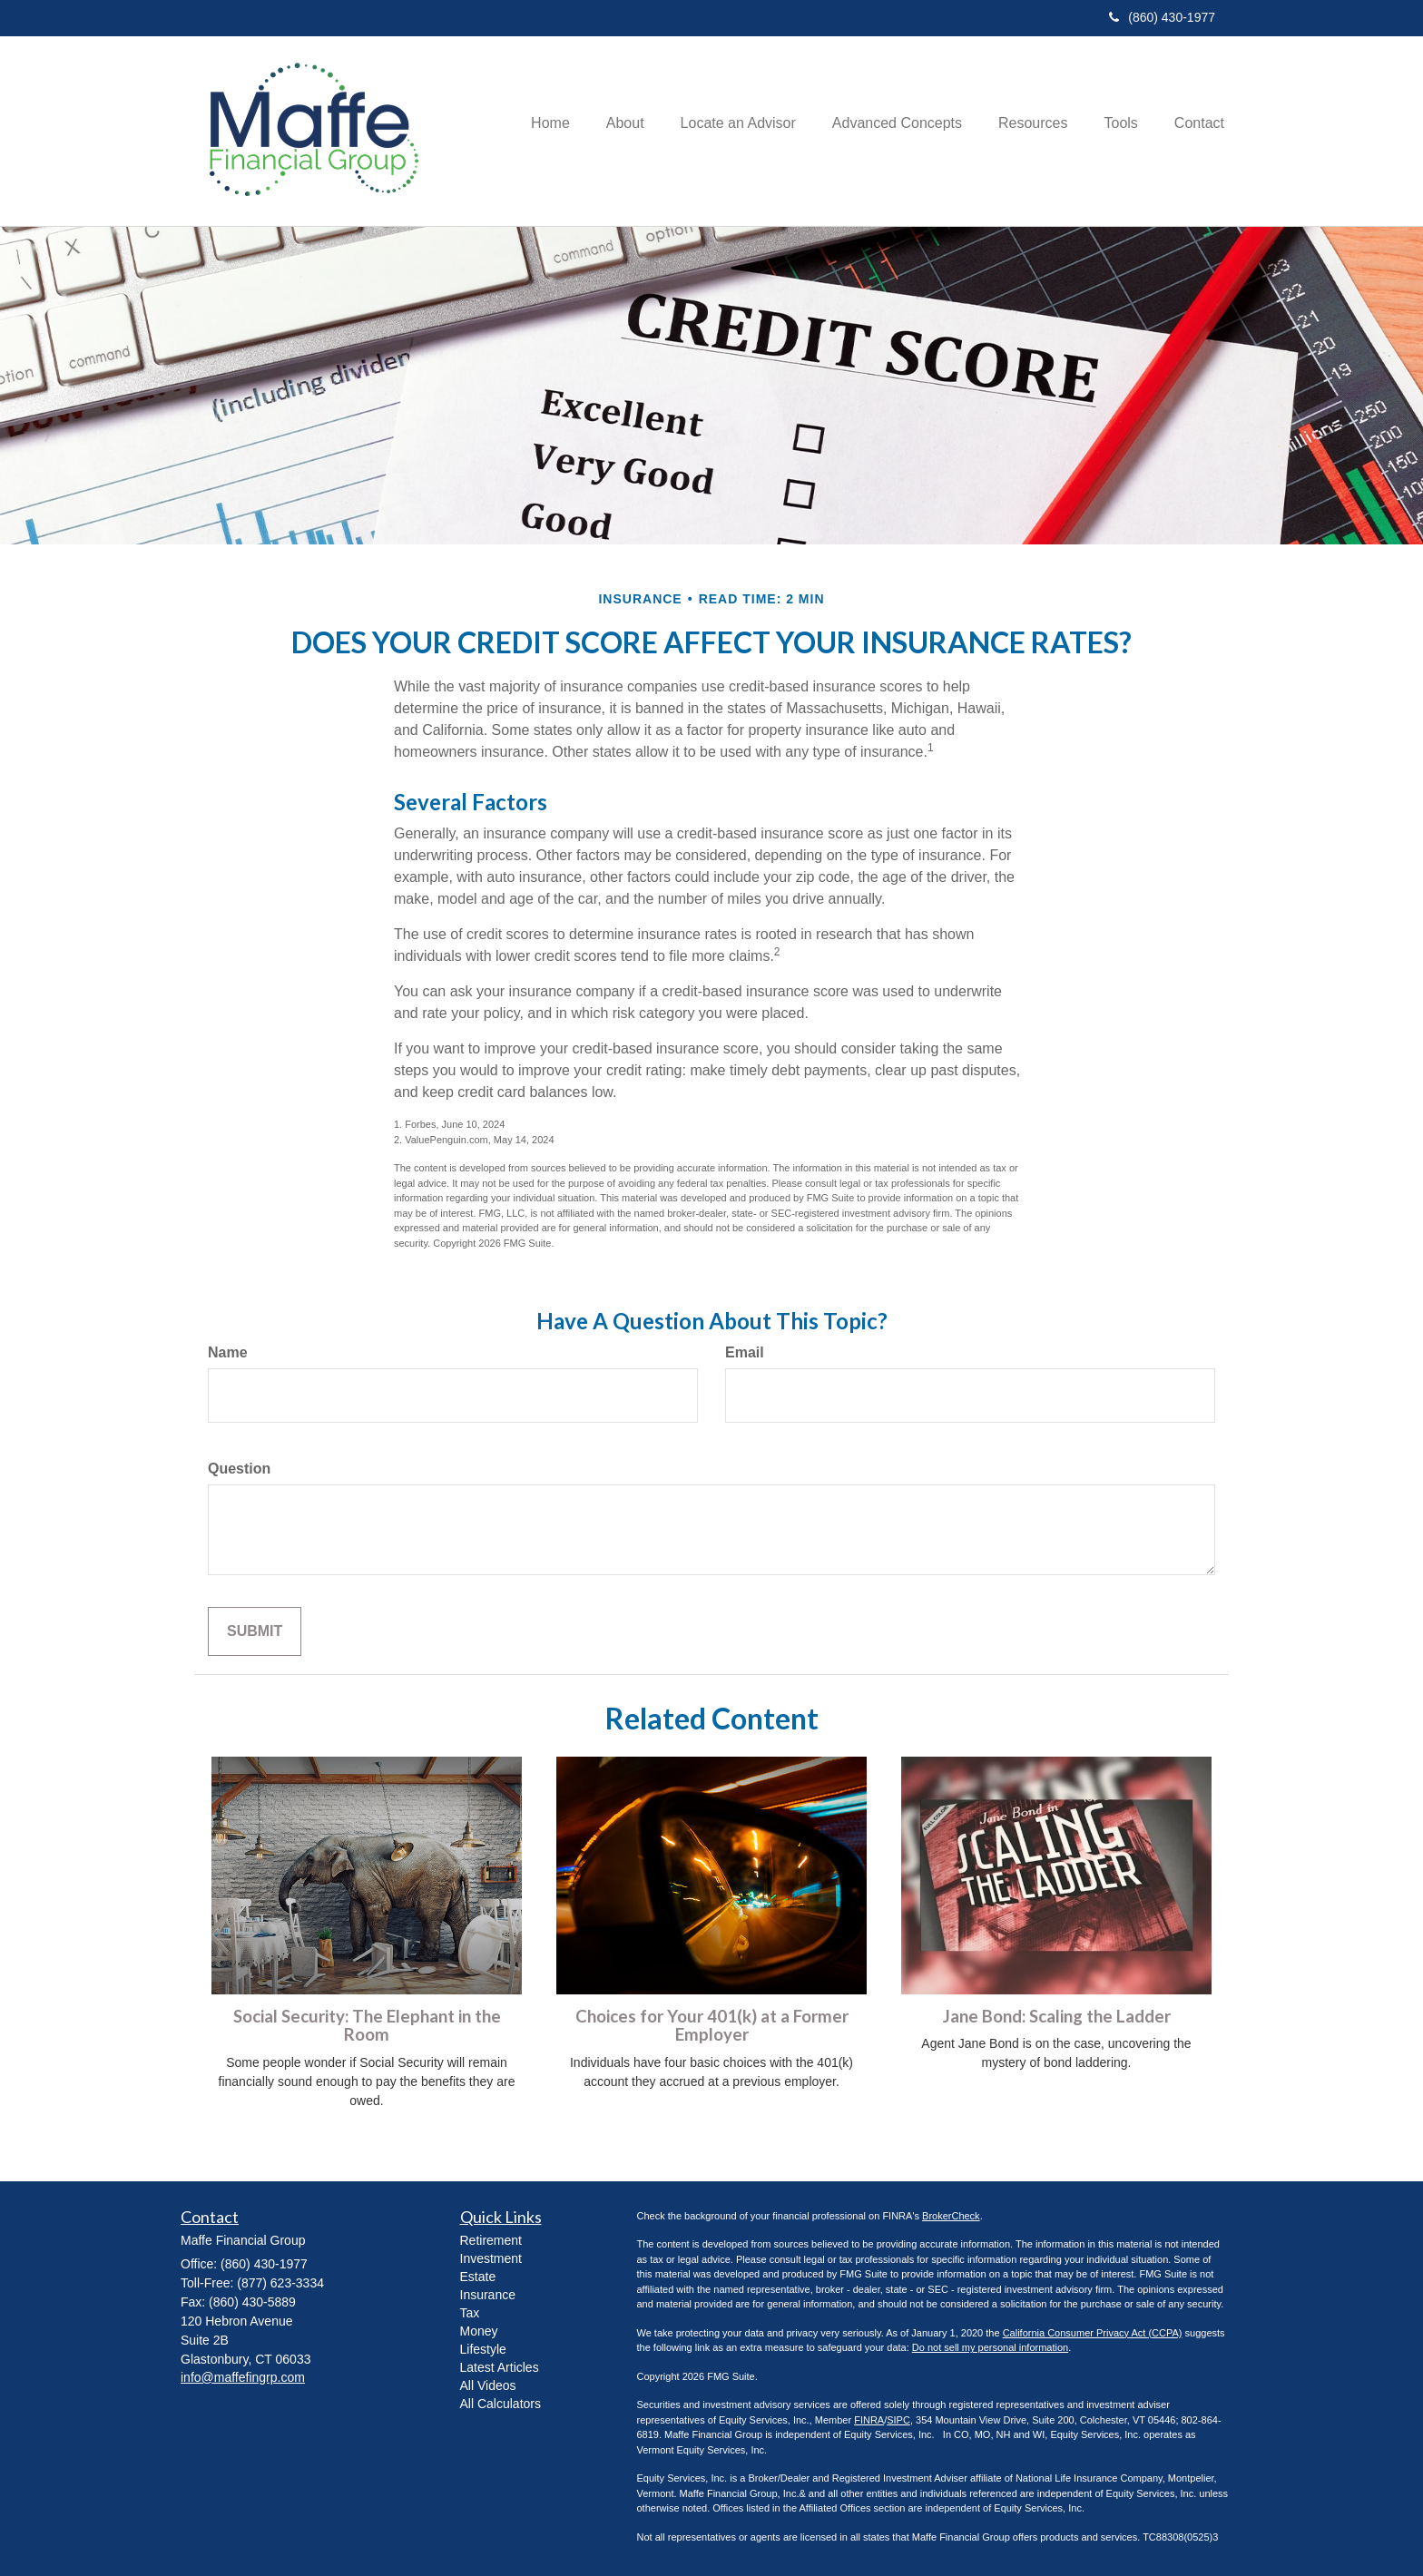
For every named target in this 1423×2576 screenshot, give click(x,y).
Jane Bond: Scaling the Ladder (1057, 2016)
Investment (491, 2258)
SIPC (898, 2419)
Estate (478, 2276)
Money (479, 2331)
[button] (625, 130)
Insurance (487, 2294)
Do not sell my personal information (990, 2347)
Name (228, 1352)
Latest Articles (499, 2367)
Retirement (491, 2240)
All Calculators (500, 2403)
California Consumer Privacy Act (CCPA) (1093, 2332)
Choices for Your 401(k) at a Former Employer (712, 2025)
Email (744, 1352)
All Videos (488, 2385)
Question (239, 1468)
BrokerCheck (951, 2215)
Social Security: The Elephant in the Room (367, 2025)
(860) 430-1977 (1162, 17)
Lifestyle (483, 2349)
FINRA (869, 2419)
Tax (470, 2313)
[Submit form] (254, 1632)
